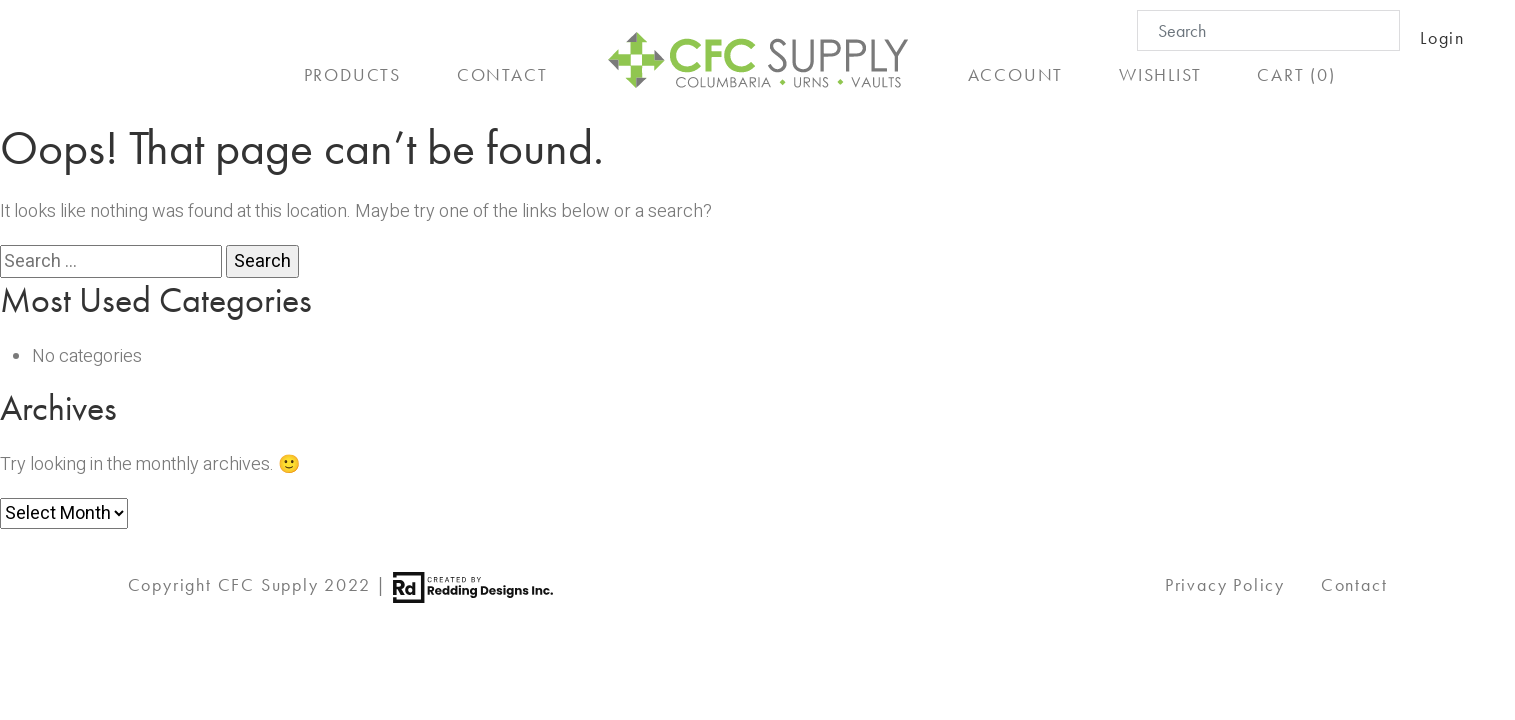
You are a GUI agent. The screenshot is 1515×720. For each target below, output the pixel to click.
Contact (1354, 584)
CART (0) (1296, 74)
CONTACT (502, 74)
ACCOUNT (1016, 74)
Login (1442, 37)
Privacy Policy (1225, 584)
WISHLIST (1160, 74)
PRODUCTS (352, 74)
